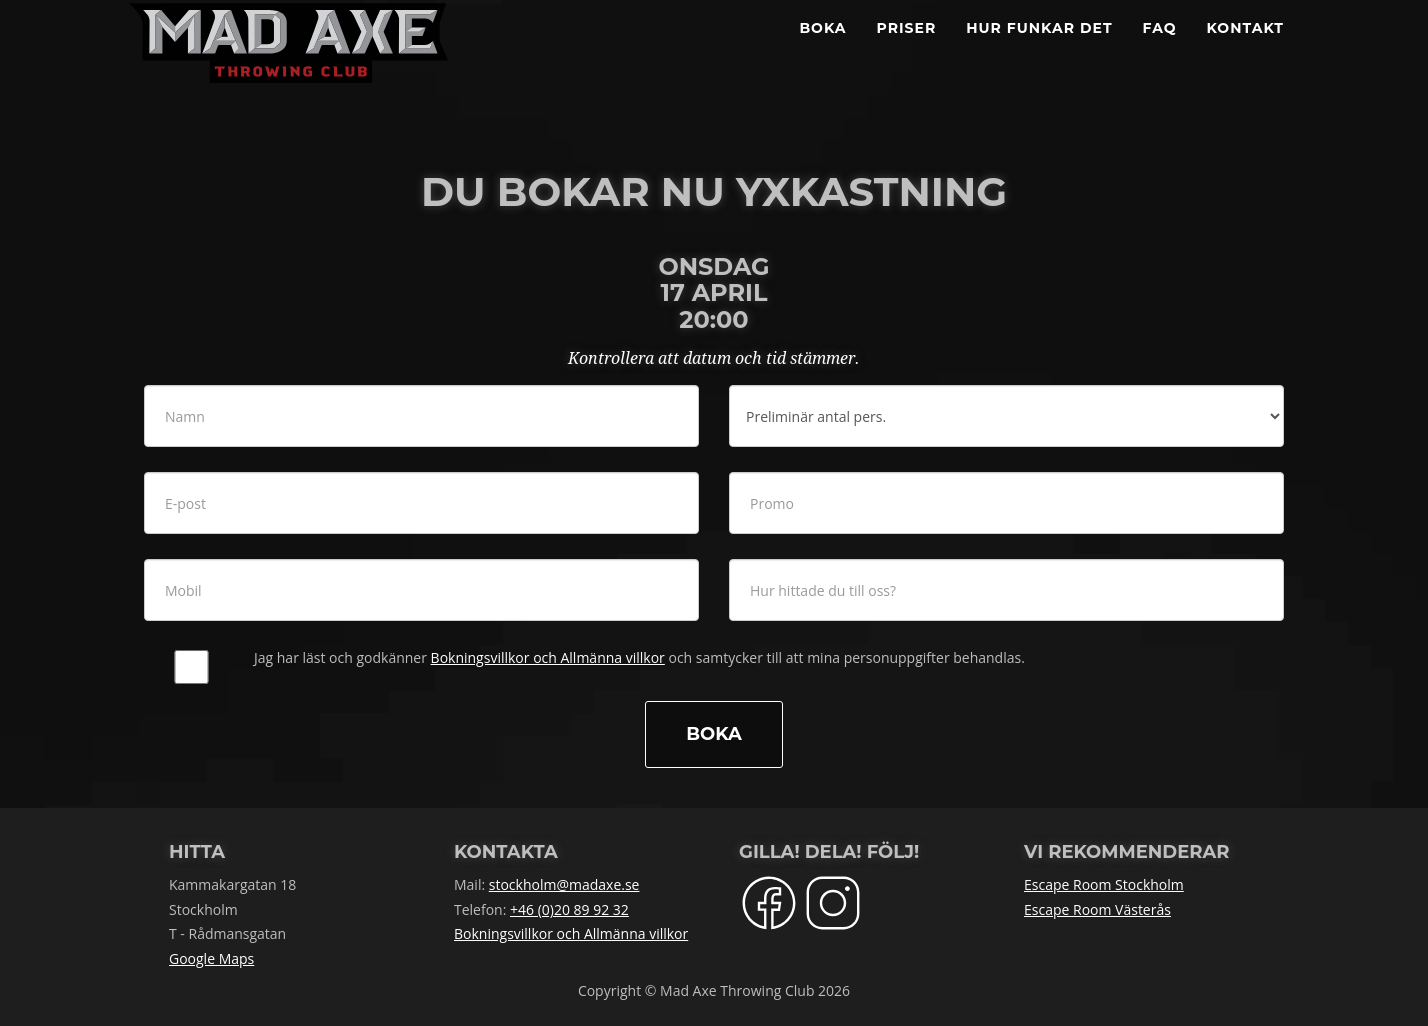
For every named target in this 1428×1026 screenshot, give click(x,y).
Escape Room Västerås (1097, 909)
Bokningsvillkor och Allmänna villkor (548, 657)
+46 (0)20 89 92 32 (569, 909)
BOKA (822, 50)
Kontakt (1245, 50)
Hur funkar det (1039, 50)
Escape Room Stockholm (1104, 884)
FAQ (1160, 50)
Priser (907, 50)
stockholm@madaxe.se (564, 884)
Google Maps (211, 958)
